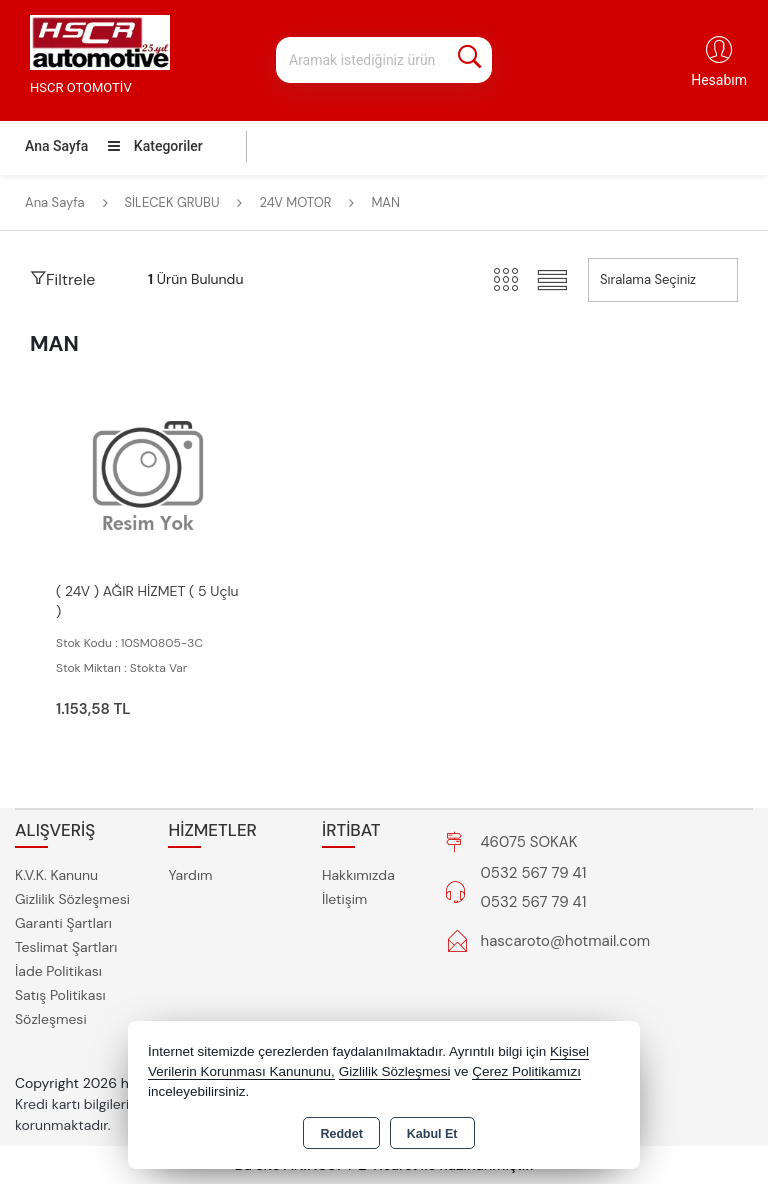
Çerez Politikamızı (526, 1071)
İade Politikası (58, 971)
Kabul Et (432, 1134)
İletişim (344, 899)
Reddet (341, 1134)
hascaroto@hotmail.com (566, 941)
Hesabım (719, 80)
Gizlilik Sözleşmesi (72, 899)
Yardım (190, 875)
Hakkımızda (358, 875)
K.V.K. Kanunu (56, 875)
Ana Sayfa (56, 146)
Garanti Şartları (63, 923)
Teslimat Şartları (66, 947)
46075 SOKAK (529, 842)
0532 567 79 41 (534, 873)
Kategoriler (155, 146)
